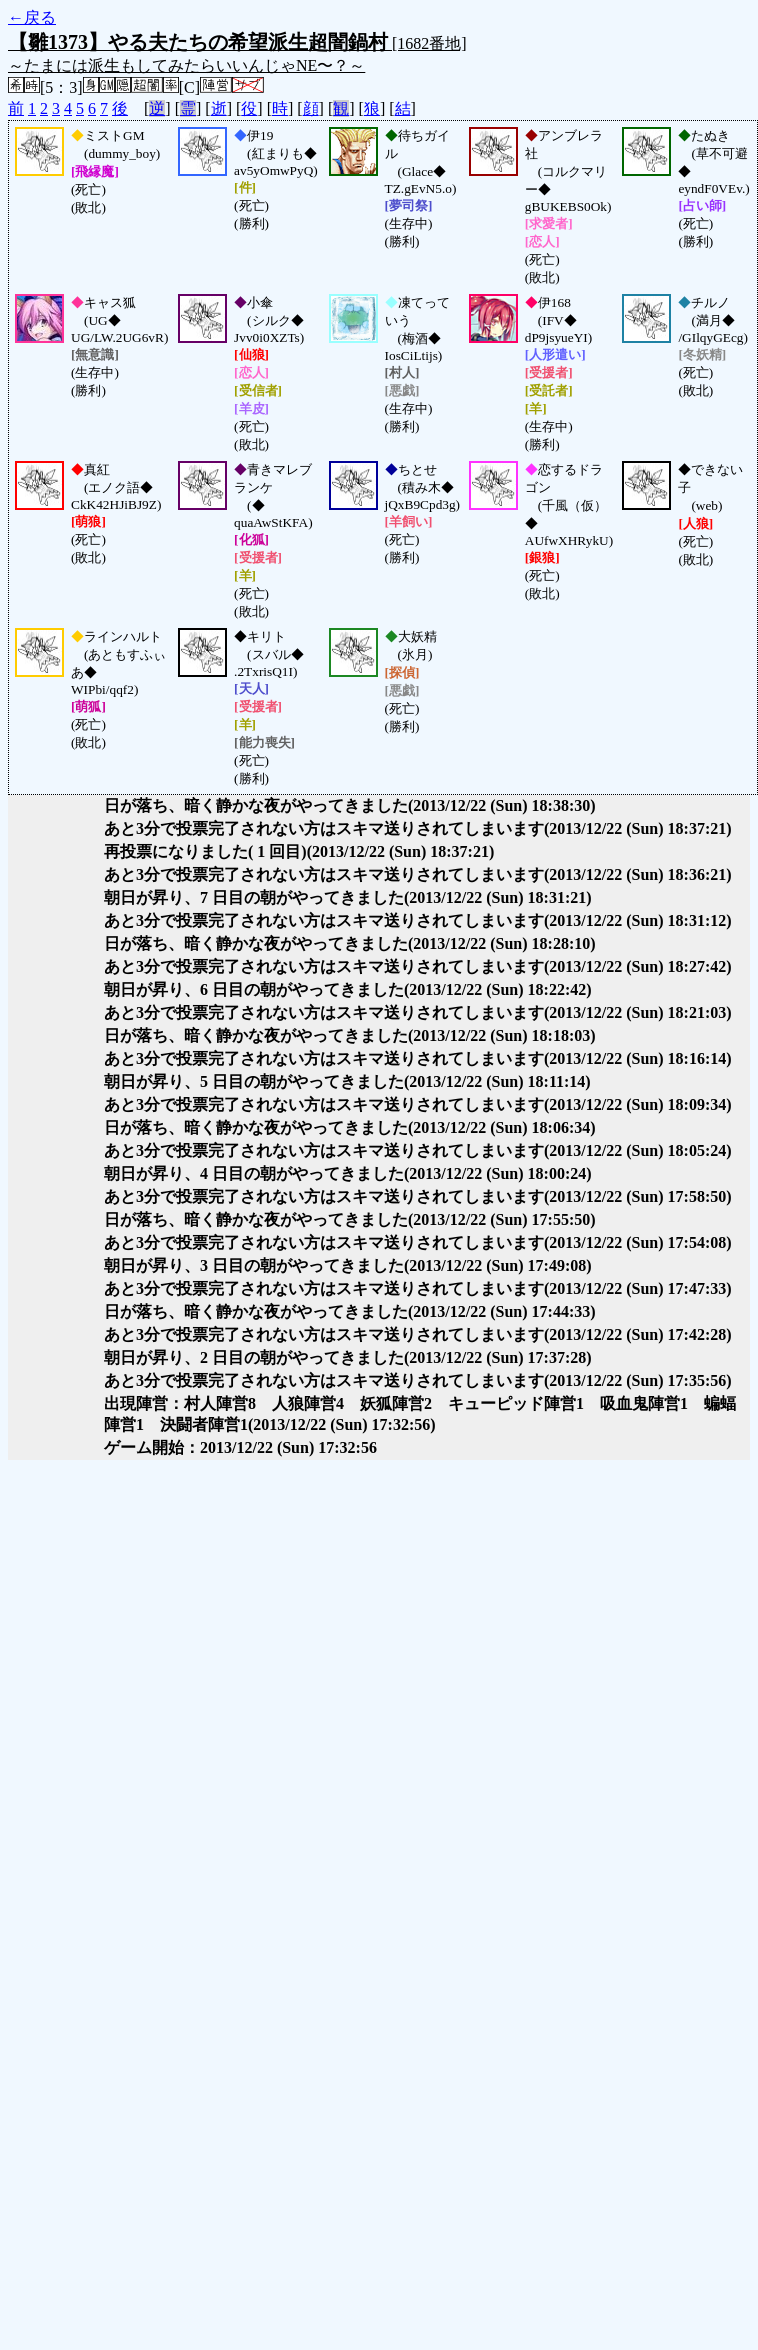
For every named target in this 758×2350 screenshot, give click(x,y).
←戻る (32, 17)
